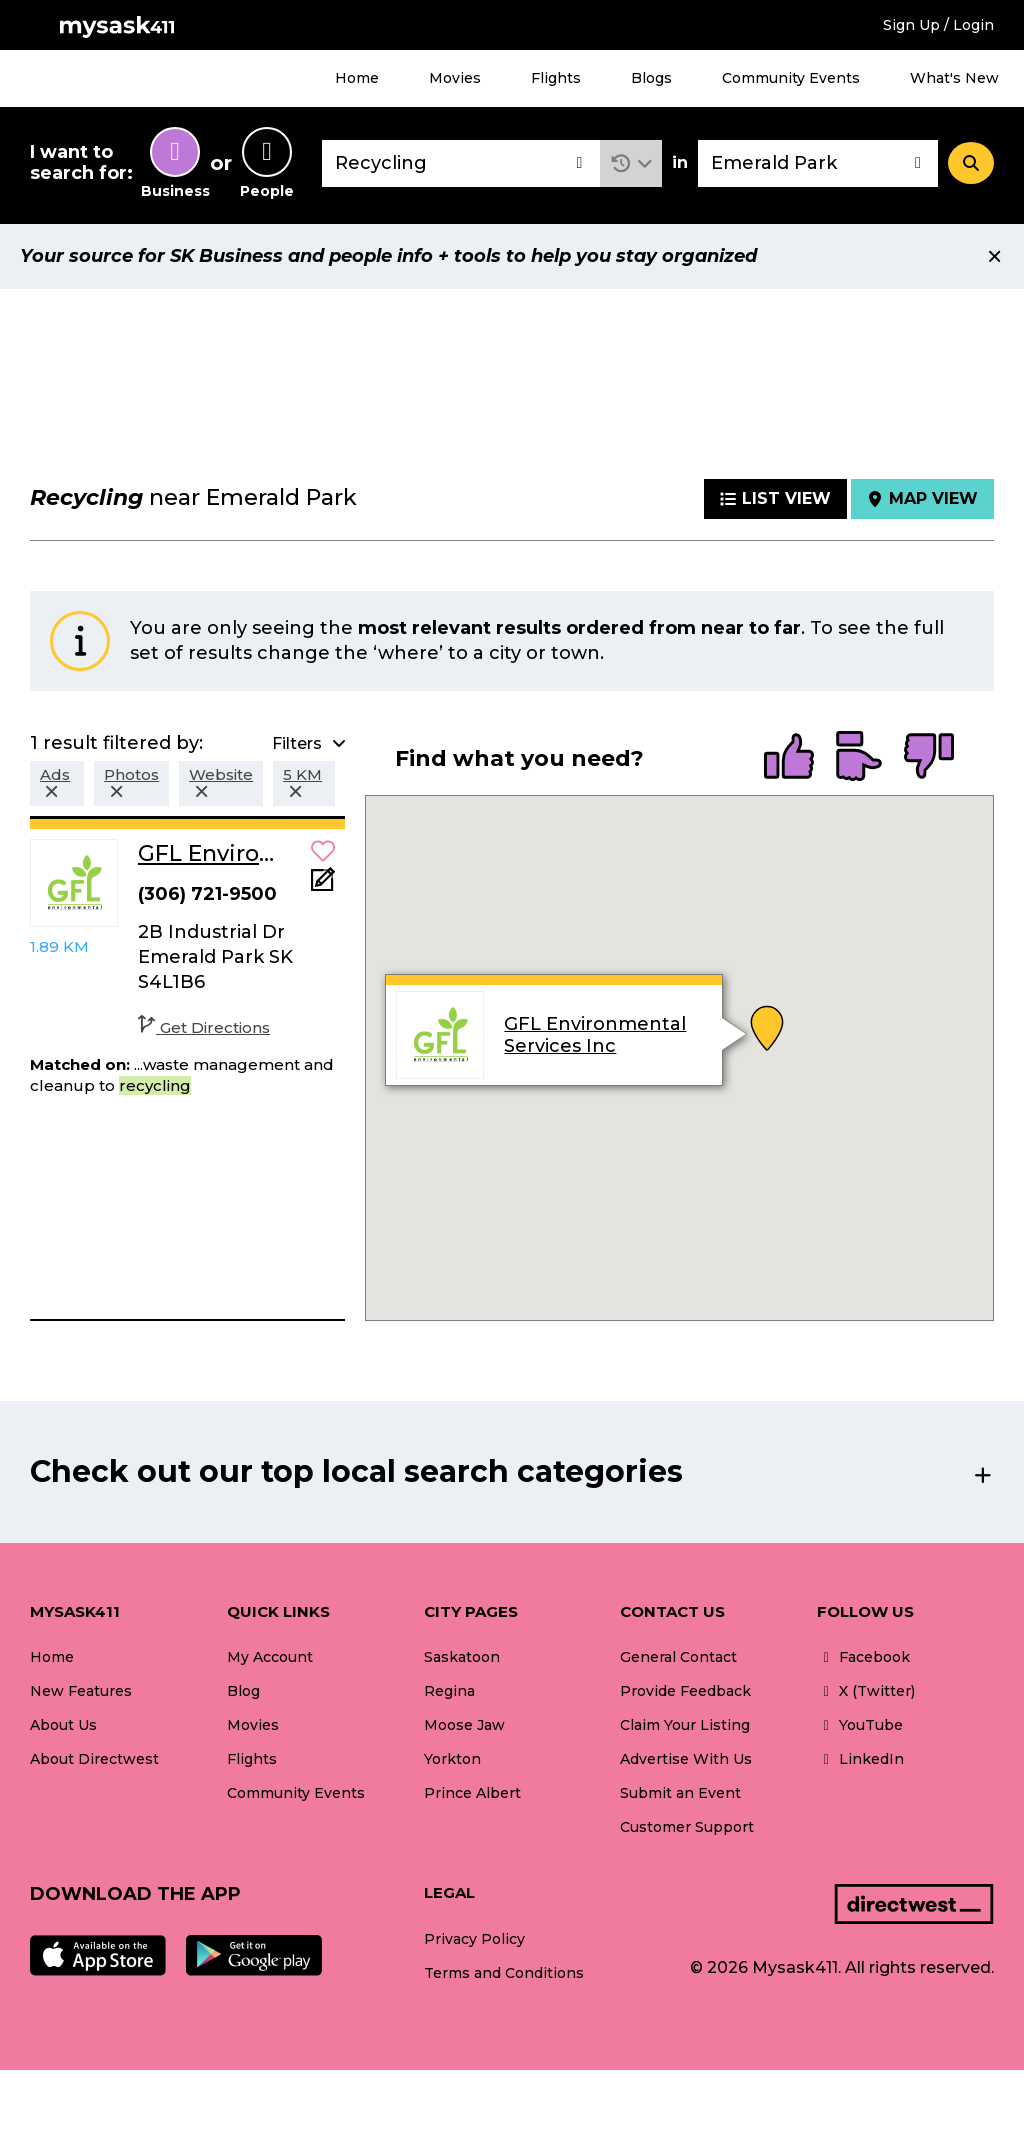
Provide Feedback (685, 1691)
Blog (243, 1691)
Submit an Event (680, 1793)
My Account (270, 1657)
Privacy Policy (474, 1939)
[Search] (971, 163)
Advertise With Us (686, 1759)
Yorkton (452, 1759)
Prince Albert (472, 1793)
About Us (63, 1725)
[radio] (789, 758)
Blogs (651, 78)
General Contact (678, 1657)
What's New (954, 78)
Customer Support (687, 1827)
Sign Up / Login (938, 25)
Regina (449, 1691)
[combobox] (461, 163)
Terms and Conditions (504, 1973)
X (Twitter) (866, 1691)
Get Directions (204, 1027)
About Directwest (94, 1759)
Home (357, 78)
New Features (81, 1691)
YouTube (860, 1725)
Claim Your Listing (685, 1725)
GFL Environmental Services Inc (596, 1035)
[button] (631, 163)
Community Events (791, 78)
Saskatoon (462, 1657)
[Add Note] (323, 885)
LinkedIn (860, 1759)
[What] (461, 163)
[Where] (818, 163)
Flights (556, 78)
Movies (455, 78)
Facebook (863, 1657)
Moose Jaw (464, 1725)
